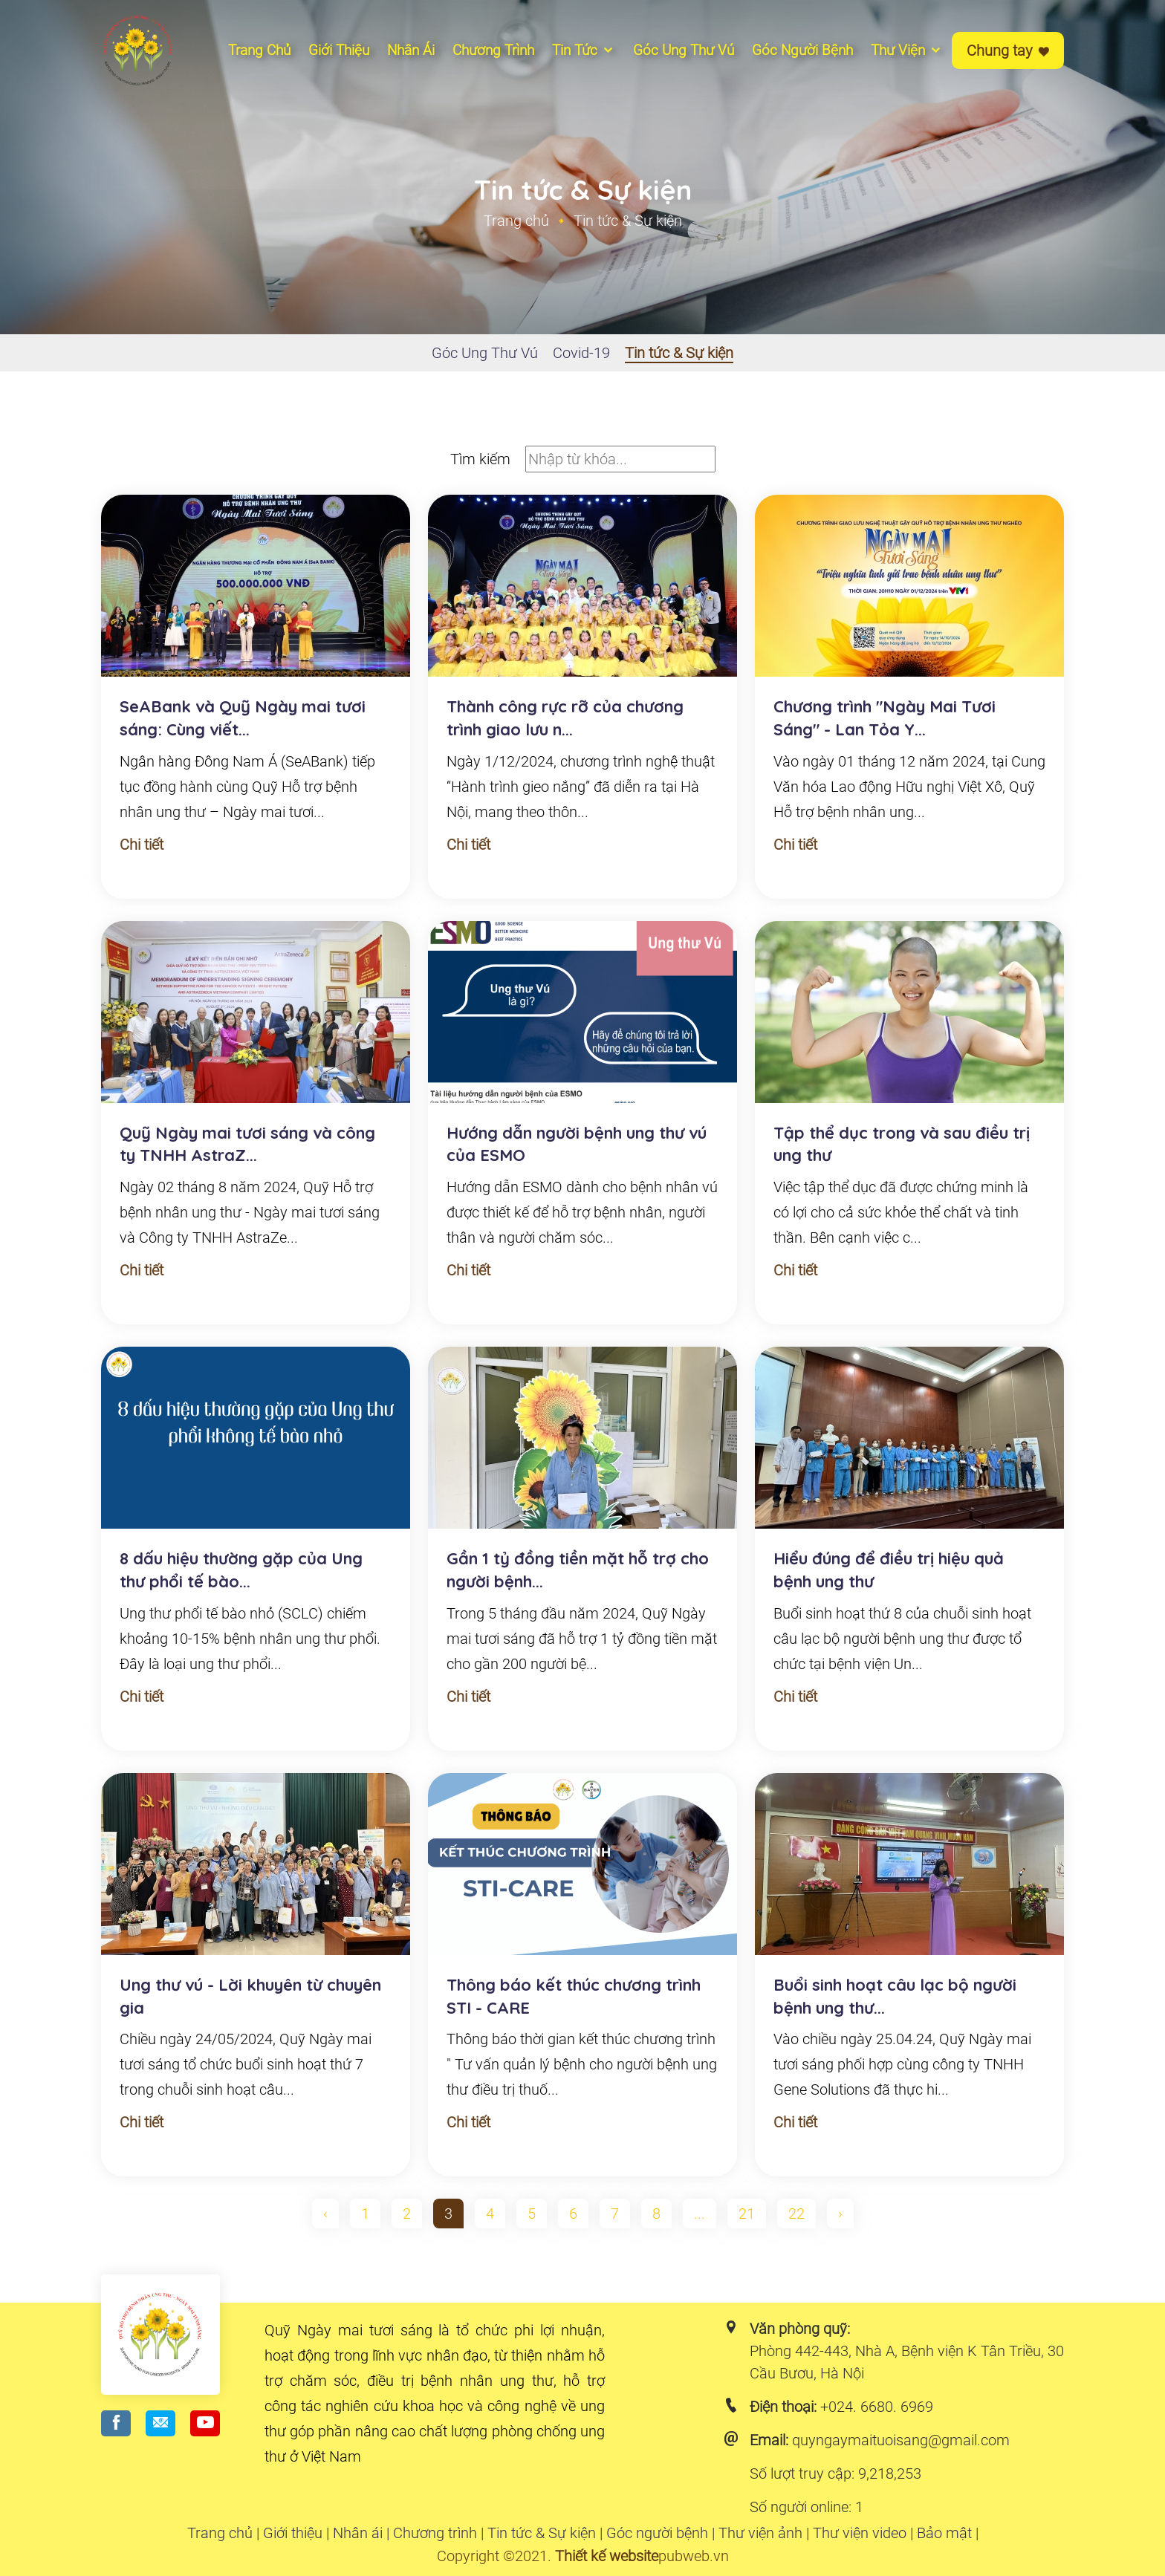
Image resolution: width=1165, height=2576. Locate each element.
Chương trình (435, 2533)
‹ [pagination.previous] (325, 2213)
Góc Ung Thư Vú (485, 353)
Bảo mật (944, 2533)
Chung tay (1008, 50)
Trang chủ (259, 50)
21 (747, 2213)
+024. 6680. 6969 (876, 2407)
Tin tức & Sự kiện (679, 353)
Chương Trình (493, 50)
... (699, 2213)
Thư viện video (859, 2533)
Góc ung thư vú (683, 50)
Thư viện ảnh (760, 2533)
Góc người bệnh (802, 50)
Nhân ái (411, 50)
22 (796, 2213)
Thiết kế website (606, 2556)
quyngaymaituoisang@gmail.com (901, 2440)
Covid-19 (581, 353)
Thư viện (907, 50)
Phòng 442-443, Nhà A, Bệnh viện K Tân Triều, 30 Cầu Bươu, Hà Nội (907, 2362)
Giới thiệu (338, 50)
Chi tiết (141, 844)
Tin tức (583, 50)
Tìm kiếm (480, 459)
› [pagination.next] (840, 2213)
